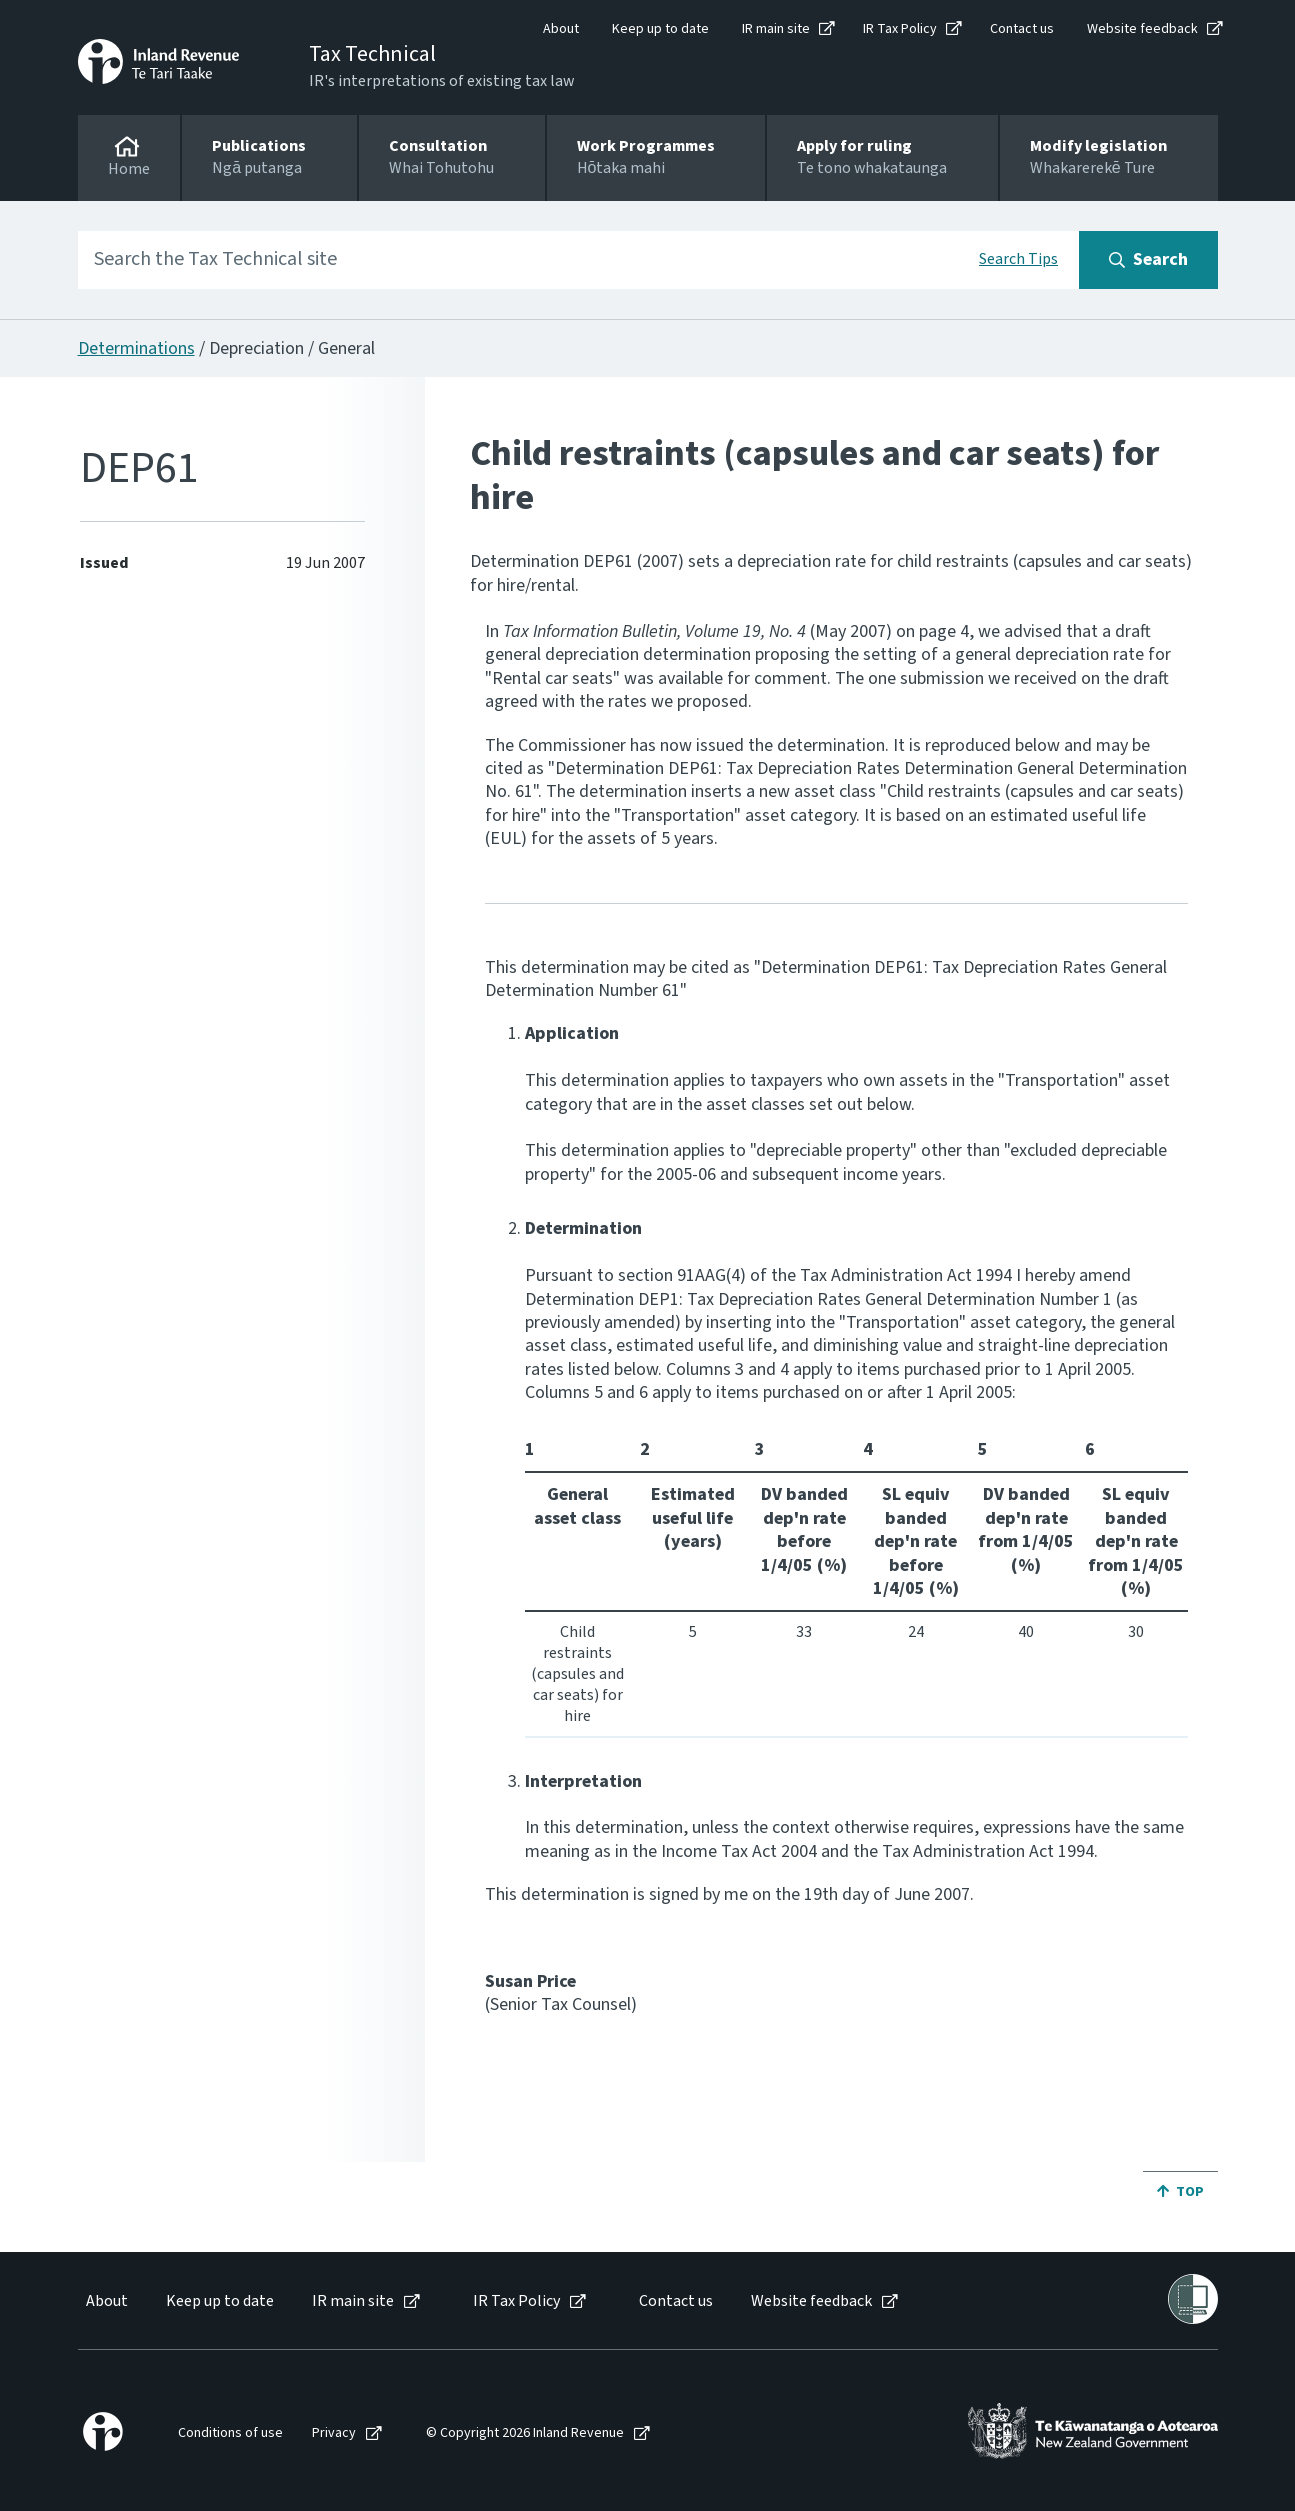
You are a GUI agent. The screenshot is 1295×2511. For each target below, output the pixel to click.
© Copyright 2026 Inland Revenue (525, 2433)
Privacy (334, 2433)
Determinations (136, 348)
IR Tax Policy (900, 29)
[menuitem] (105, 2301)
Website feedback (1142, 29)
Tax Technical (372, 54)
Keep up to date (660, 29)
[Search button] (1148, 260)
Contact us (1022, 29)
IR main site (776, 29)
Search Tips (1018, 259)
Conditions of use (230, 2433)
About (561, 29)
